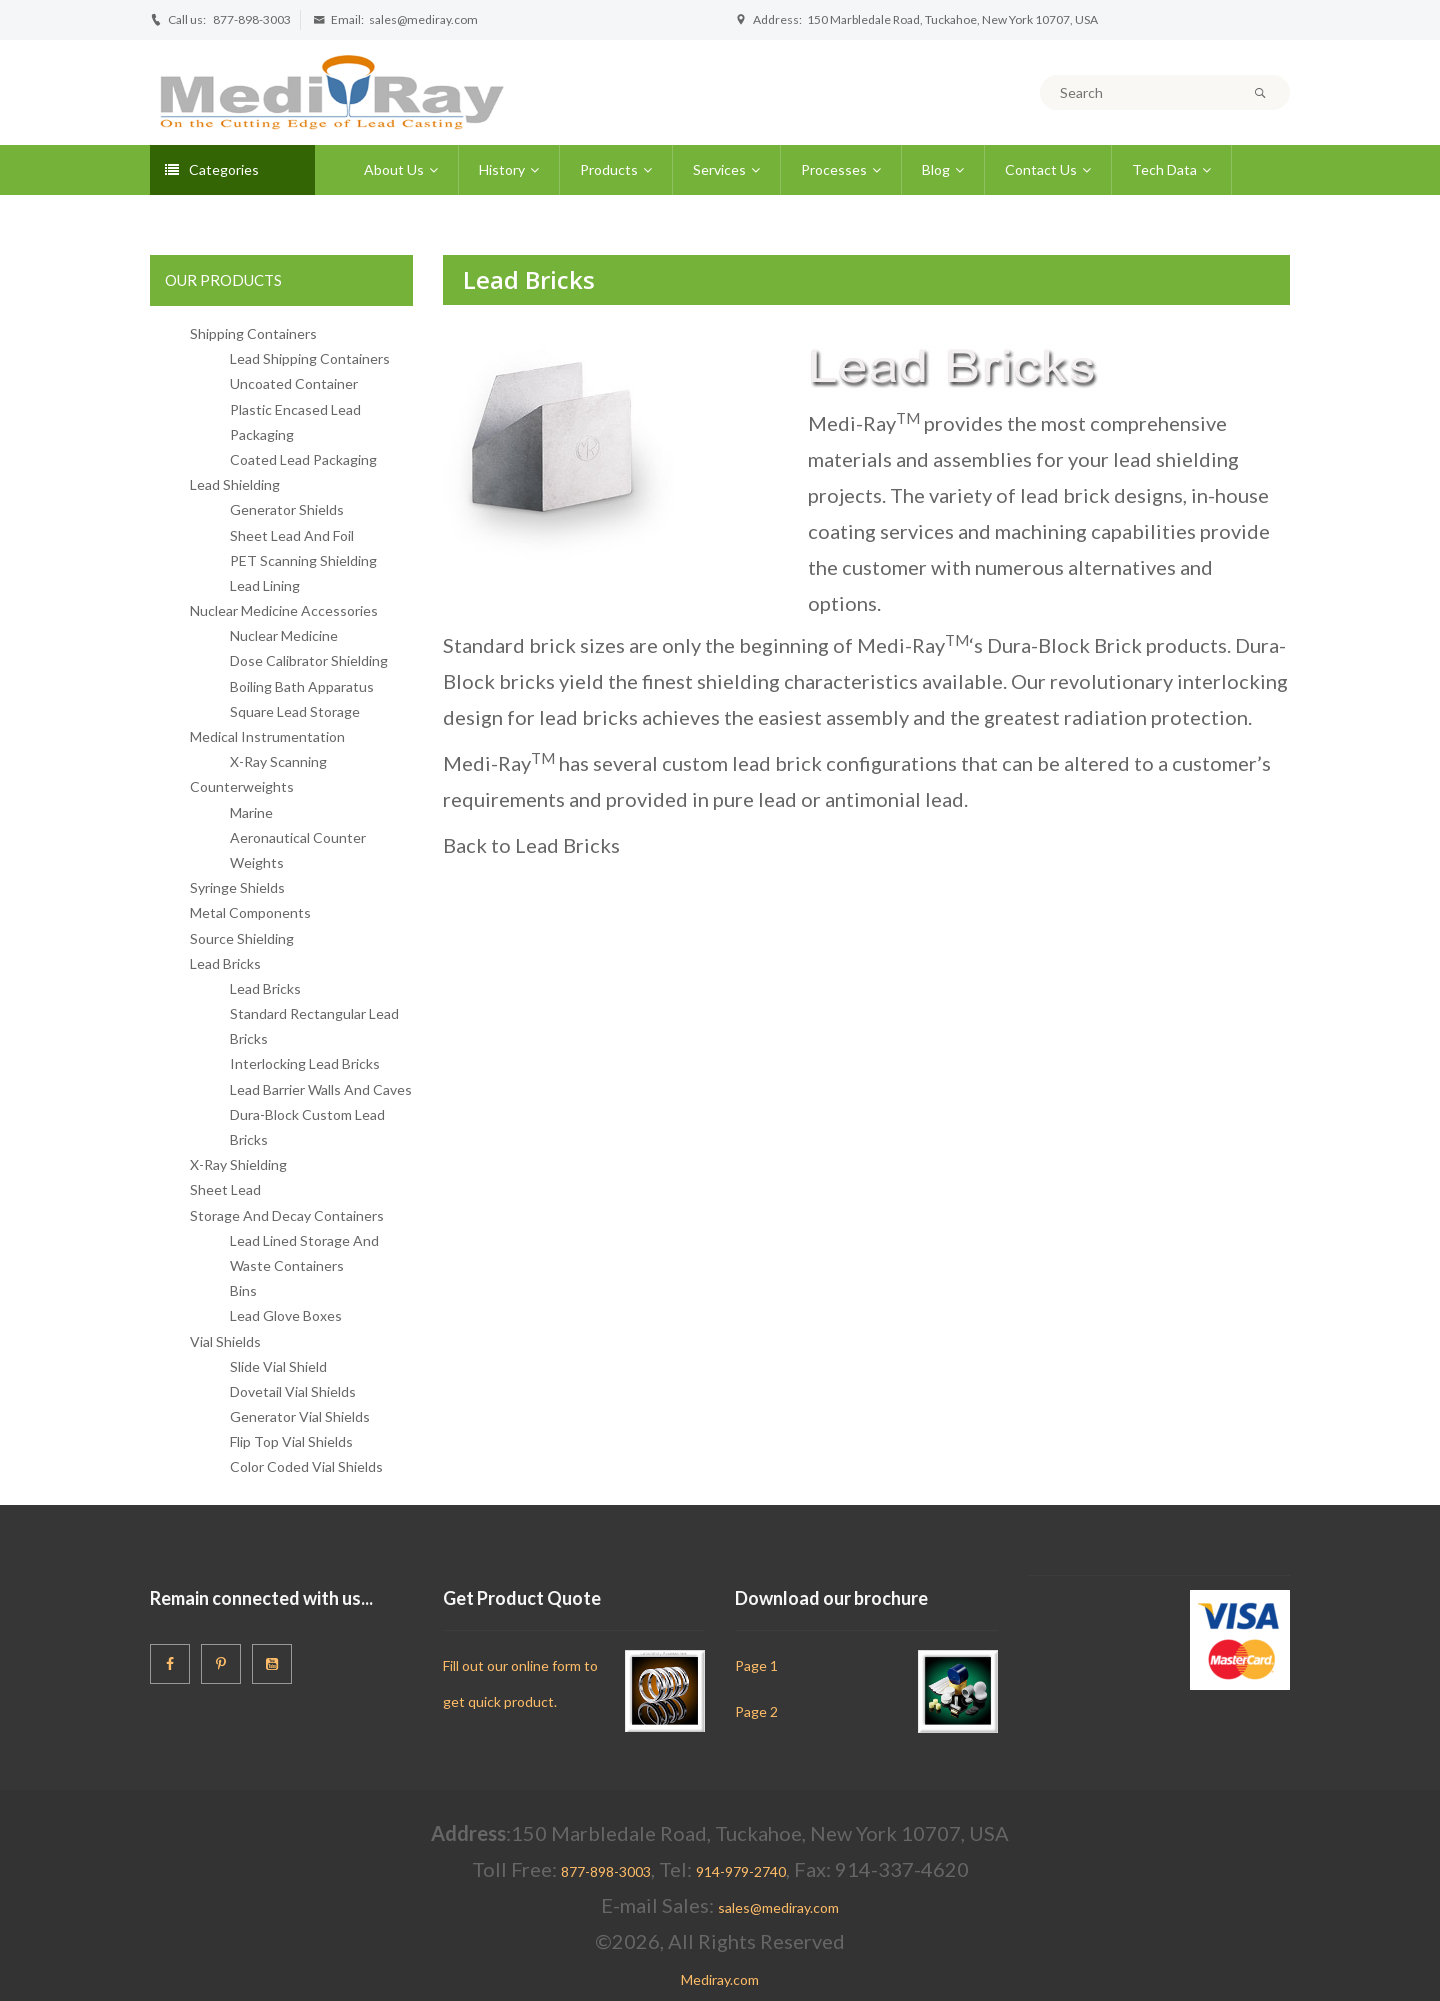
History (502, 169)
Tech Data (1164, 169)
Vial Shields (225, 1341)
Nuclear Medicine (284, 635)
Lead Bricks (225, 963)
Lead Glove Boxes (286, 1315)
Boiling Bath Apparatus (302, 686)
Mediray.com (720, 1979)
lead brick (1065, 495)
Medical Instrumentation (267, 736)
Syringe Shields (237, 887)
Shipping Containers (253, 333)
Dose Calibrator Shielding (309, 660)
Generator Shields (287, 509)
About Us (394, 169)
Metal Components (250, 912)
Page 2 (756, 1711)
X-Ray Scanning (278, 761)
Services (719, 169)
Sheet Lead (225, 1189)
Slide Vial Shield (278, 1366)
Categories (212, 169)
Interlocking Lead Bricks (305, 1063)
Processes (834, 169)
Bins (243, 1290)
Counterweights (242, 786)
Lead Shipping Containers (310, 358)
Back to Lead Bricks (531, 845)
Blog (936, 169)
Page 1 (756, 1665)
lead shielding (1176, 459)
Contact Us (1041, 169)
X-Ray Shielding (238, 1164)
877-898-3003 (252, 19)
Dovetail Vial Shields (293, 1391)
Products (609, 169)
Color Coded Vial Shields (306, 1466)
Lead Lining (265, 585)
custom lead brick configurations (809, 763)
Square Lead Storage (295, 711)
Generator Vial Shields (300, 1416)
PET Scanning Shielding (303, 560)
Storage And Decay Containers (287, 1215)
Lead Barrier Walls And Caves (321, 1089)
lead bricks (588, 717)
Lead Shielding (235, 484)
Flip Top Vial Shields (291, 1441)
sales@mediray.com (423, 19)
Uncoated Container (294, 383)
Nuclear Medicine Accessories (284, 610)
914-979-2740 (741, 1871)
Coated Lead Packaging (303, 459)
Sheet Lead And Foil (292, 535)
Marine (251, 812)
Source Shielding (242, 938)
